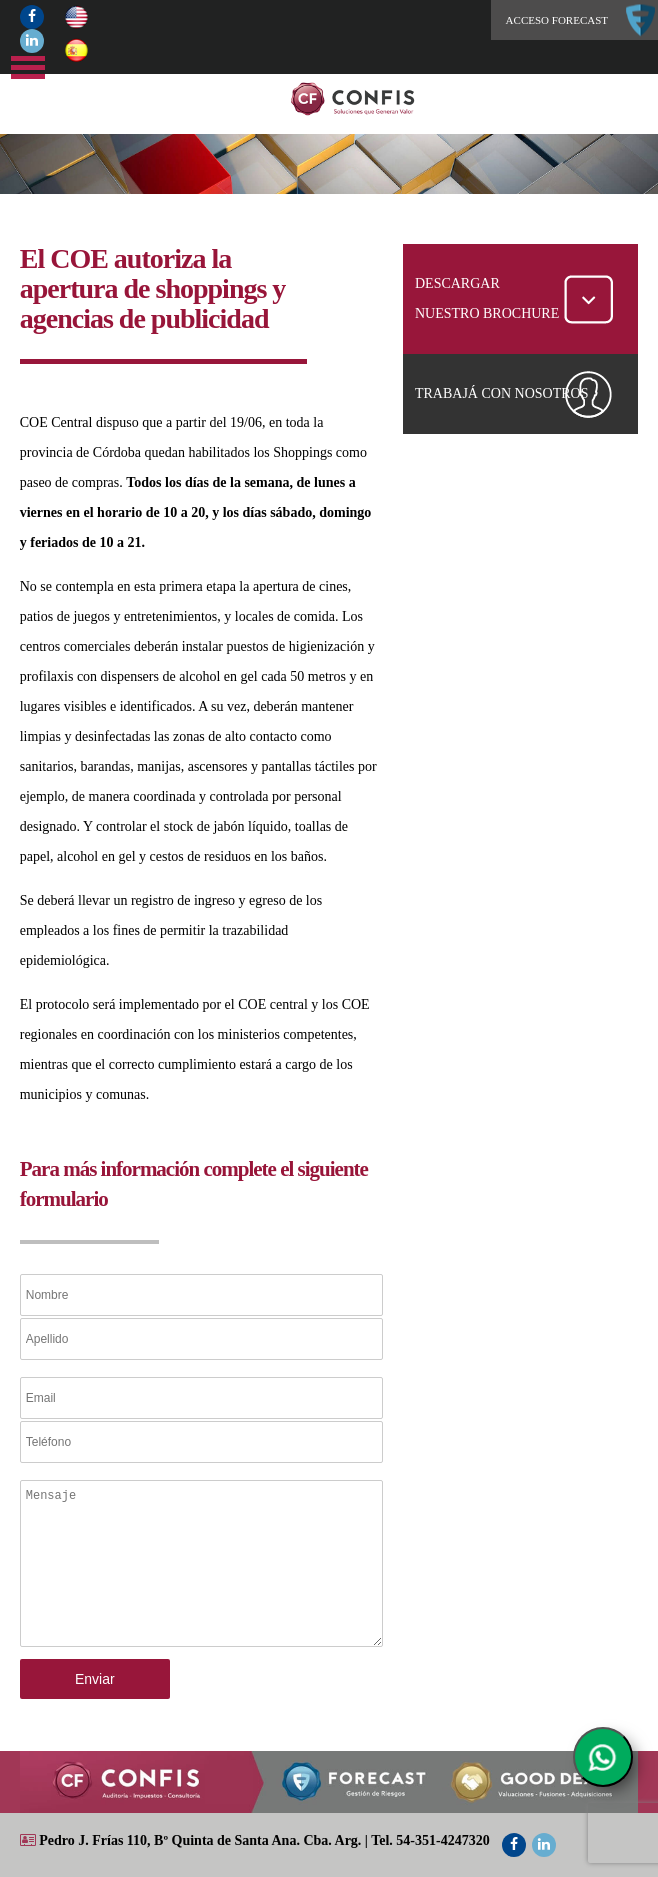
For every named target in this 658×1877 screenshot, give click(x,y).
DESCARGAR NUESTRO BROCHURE (487, 298)
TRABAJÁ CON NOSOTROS (501, 393)
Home (390, 99)
